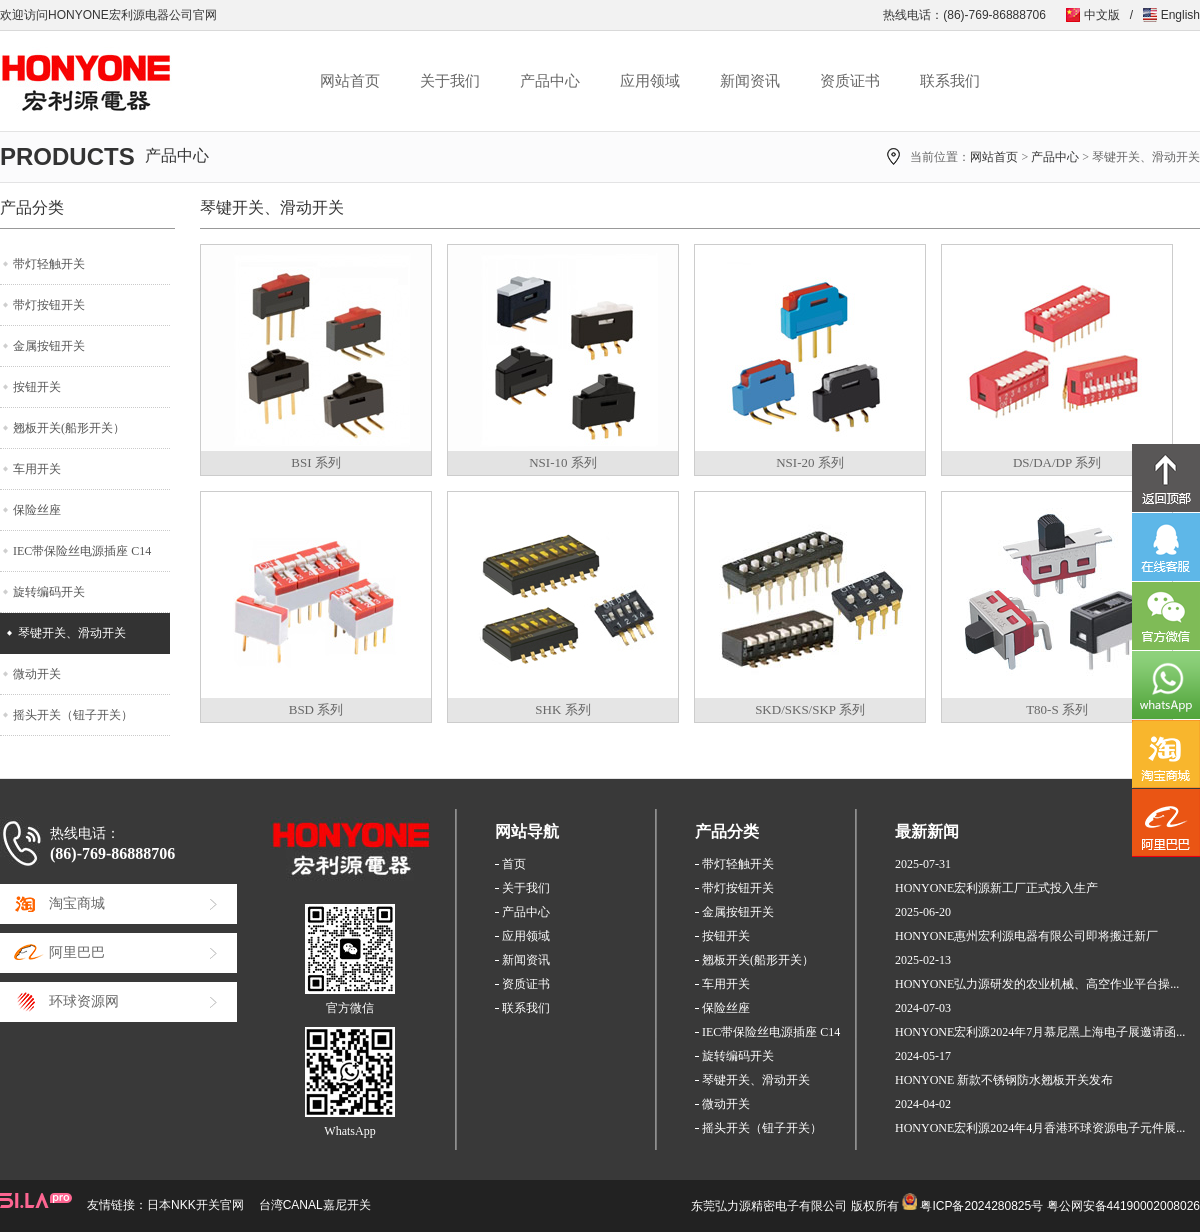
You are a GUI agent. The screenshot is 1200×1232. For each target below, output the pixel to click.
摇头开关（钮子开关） (73, 715)
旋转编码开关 (49, 592)
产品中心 (550, 81)
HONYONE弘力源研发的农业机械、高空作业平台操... (1037, 984)
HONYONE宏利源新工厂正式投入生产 (996, 888)
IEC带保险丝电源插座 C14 (82, 551)
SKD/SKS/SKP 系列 (810, 709)
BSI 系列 (315, 462)
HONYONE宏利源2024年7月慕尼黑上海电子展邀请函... (1040, 1032)
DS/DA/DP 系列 (1057, 462)
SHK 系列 (562, 709)
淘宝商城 (77, 903)
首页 (514, 864)
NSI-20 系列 (810, 462)
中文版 (1102, 15)
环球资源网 (84, 1001)
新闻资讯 (750, 81)
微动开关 (37, 674)
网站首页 (350, 81)
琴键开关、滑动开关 (72, 633)
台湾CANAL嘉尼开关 (315, 1205)
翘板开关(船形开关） (69, 428)
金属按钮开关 (49, 346)
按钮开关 (37, 387)
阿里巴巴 (77, 952)
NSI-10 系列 (563, 462)
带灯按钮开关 (49, 305)
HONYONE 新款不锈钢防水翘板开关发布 (1004, 1080)
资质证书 (850, 81)
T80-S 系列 (1057, 709)
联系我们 (950, 81)
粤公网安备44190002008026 (1123, 1206)
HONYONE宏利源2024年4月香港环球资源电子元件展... (1040, 1128)
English (1180, 15)
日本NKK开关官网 (195, 1205)
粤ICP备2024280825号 (981, 1206)
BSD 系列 (316, 709)
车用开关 (37, 469)
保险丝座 (37, 510)
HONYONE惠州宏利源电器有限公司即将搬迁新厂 (1026, 936)
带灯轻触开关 (49, 264)
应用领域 (650, 81)
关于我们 (450, 81)
